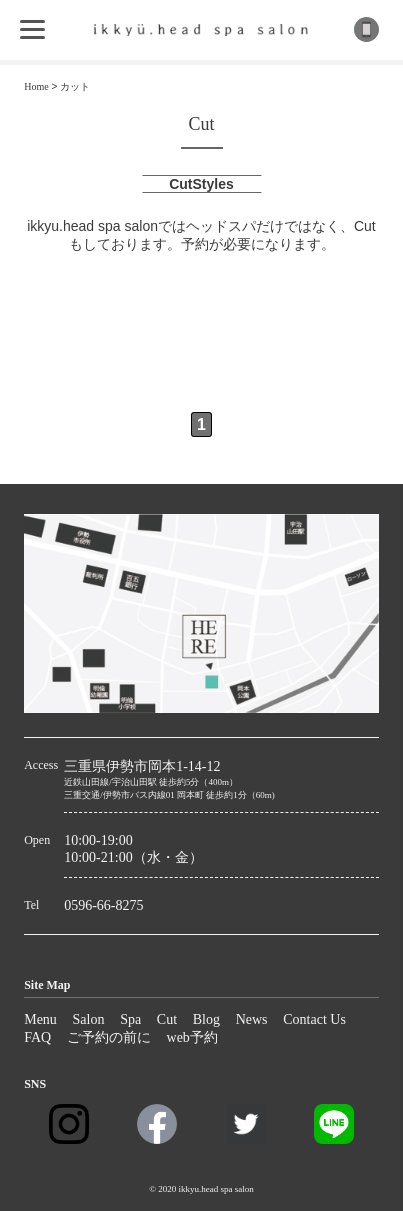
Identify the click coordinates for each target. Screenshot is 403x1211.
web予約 (192, 1037)
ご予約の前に (109, 1037)
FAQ (37, 1037)
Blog (206, 1019)
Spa (130, 1019)
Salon (89, 1019)
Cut (167, 1019)
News (252, 1019)
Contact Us (314, 1019)
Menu (40, 1019)
